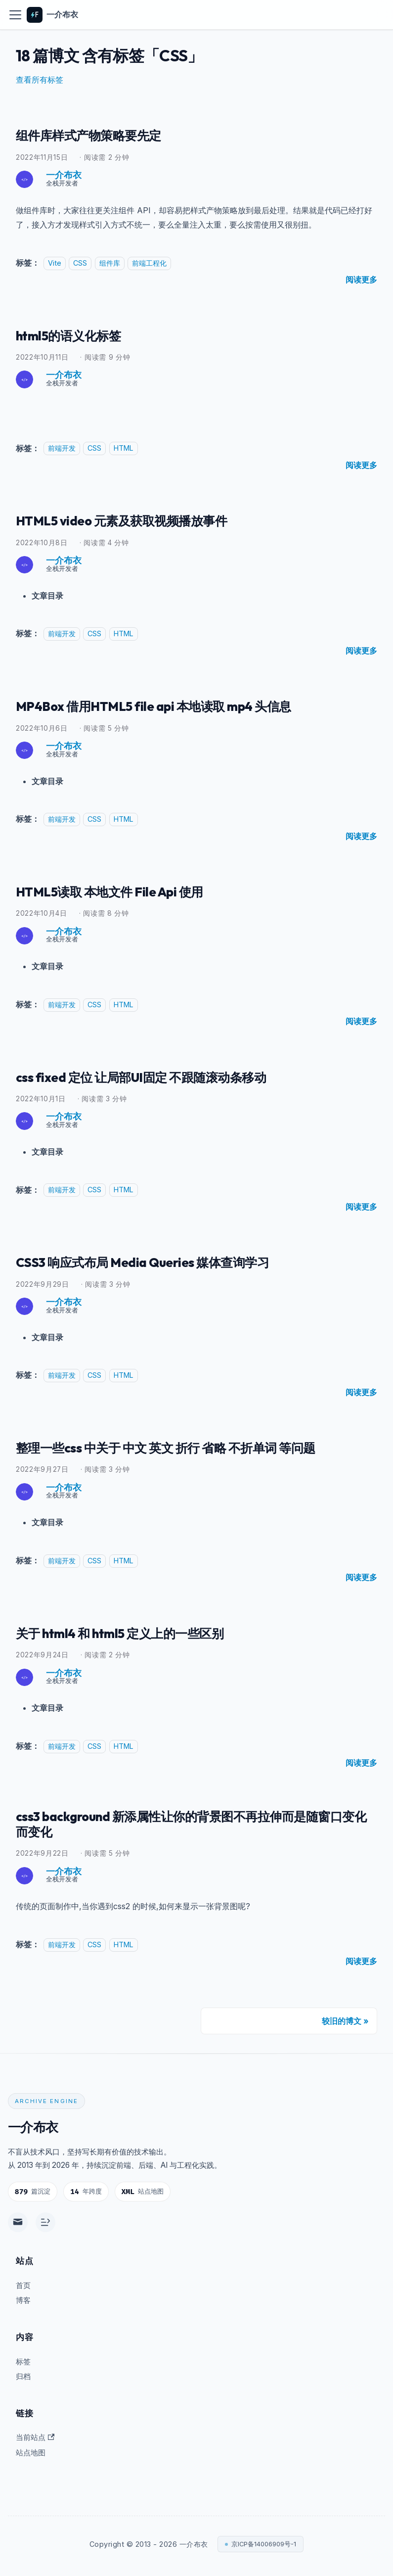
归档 (23, 2376)
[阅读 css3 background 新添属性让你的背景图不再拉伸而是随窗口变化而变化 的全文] (361, 1964)
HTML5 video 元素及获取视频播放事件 (138, 520)
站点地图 (30, 2452)
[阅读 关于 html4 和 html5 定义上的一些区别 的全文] (361, 1761)
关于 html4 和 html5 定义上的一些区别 (135, 1631)
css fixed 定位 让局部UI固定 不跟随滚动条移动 (160, 1075)
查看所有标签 (39, 80)
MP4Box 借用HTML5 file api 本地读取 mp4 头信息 (173, 705)
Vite (54, 263)
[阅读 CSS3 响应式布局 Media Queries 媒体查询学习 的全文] (361, 1391)
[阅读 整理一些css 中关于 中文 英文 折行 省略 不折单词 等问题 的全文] (361, 1576)
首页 (23, 2285)
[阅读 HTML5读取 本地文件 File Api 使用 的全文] (361, 1020)
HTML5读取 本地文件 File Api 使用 (123, 890)
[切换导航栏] (15, 14)
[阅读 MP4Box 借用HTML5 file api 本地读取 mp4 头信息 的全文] (361, 835)
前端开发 (62, 448)
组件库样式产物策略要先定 (100, 134)
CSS (80, 263)
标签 (23, 2361)
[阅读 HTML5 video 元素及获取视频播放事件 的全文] (361, 650)
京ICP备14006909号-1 (263, 2544)
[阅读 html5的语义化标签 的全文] (361, 464)
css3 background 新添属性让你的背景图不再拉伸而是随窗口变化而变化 (190, 1825)
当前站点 (35, 2437)
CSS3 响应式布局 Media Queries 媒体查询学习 (161, 1260)
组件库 (109, 263)
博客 (23, 2300)
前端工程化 (149, 263)
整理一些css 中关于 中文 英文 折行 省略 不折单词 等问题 (188, 1446)
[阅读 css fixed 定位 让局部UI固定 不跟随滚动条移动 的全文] (361, 1206)
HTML (123, 448)
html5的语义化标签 (77, 334)
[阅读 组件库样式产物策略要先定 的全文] (361, 279)
